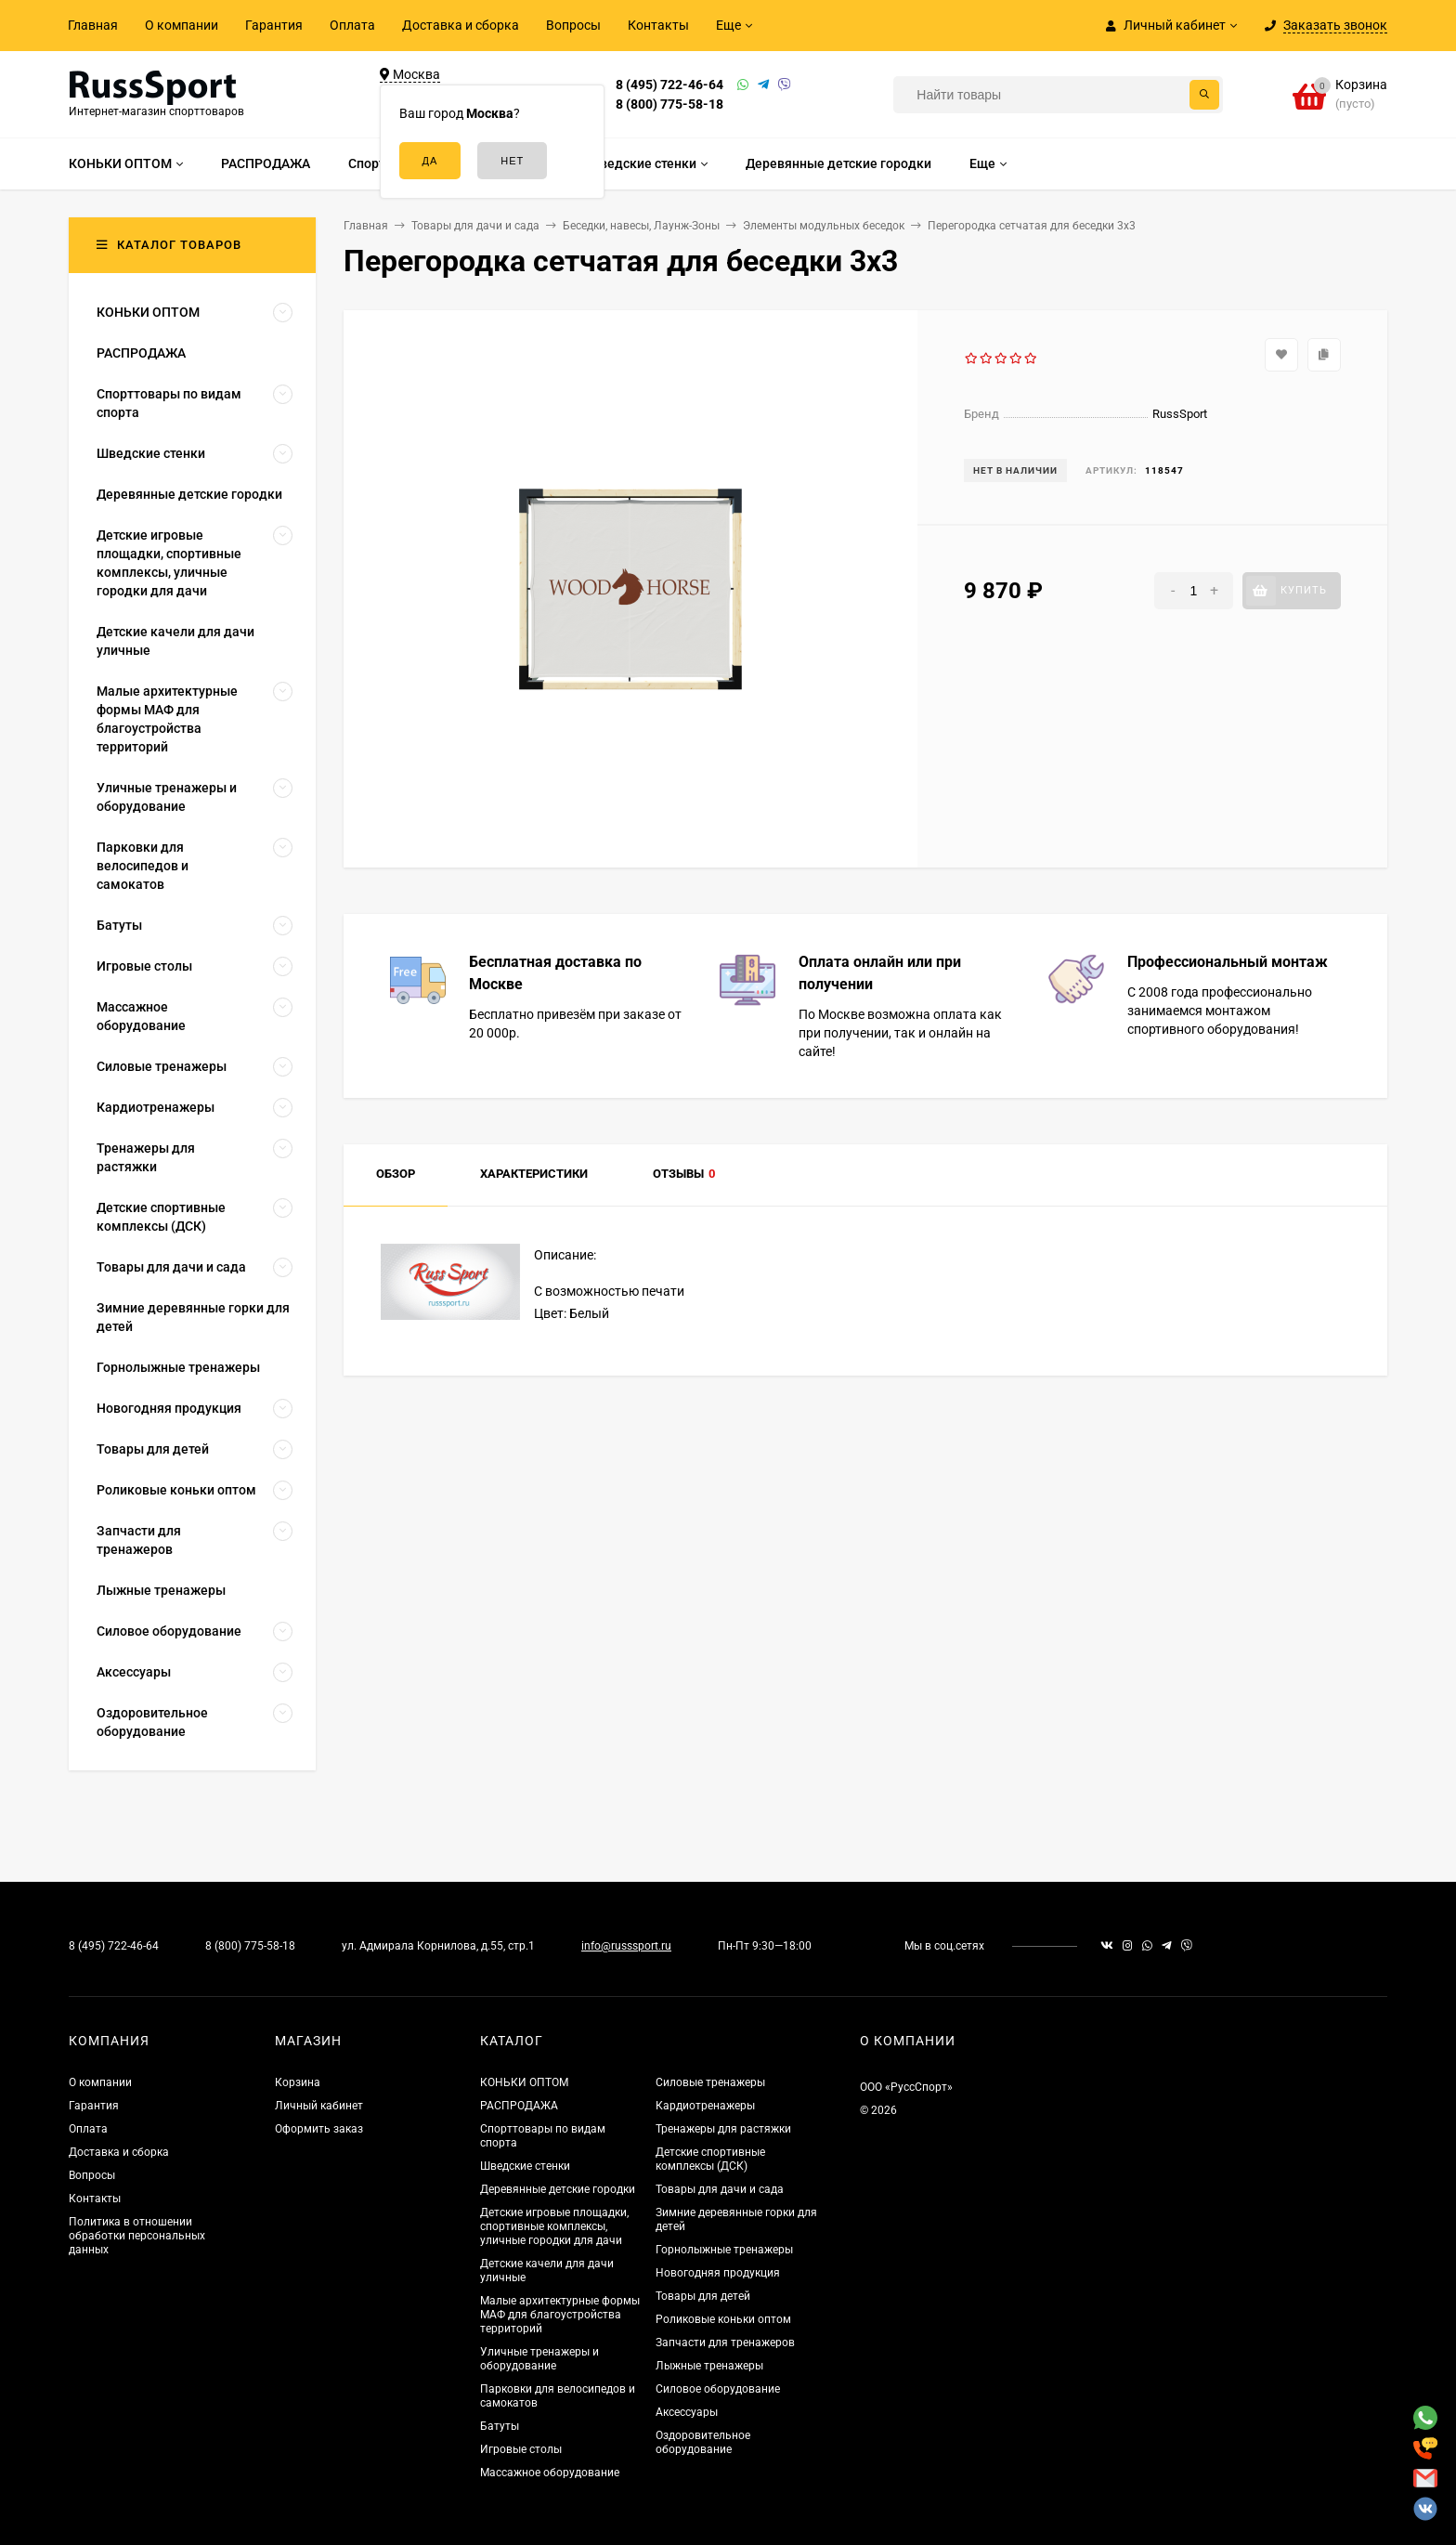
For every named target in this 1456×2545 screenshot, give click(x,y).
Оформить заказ (319, 2128)
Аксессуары (687, 2412)
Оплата (352, 25)
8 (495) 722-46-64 (669, 84)
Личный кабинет (319, 2105)
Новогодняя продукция (718, 2272)
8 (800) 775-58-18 (669, 104)
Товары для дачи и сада (720, 2189)
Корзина (297, 2082)
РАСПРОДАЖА (519, 2105)
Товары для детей (703, 2296)
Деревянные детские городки (557, 2189)
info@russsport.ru (626, 1945)
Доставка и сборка (460, 25)
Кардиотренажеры (705, 2105)
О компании (181, 25)
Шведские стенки (525, 2166)
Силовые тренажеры (710, 2082)
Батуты (499, 2426)
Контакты (658, 25)
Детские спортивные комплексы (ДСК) (710, 2159)
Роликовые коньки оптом (723, 2319)
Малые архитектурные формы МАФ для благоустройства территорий (560, 2314)
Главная (93, 25)
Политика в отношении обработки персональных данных (137, 2235)
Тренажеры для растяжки (723, 2128)
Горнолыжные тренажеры (724, 2249)
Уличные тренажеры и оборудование (539, 2358)
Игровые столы (521, 2449)
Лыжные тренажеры (709, 2365)
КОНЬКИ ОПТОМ (524, 2082)
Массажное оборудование (549, 2472)
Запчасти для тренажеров (725, 2342)
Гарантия (274, 25)
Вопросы (573, 25)
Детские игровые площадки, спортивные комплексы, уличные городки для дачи (554, 2226)
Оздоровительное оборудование (703, 2442)
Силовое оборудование (718, 2388)
